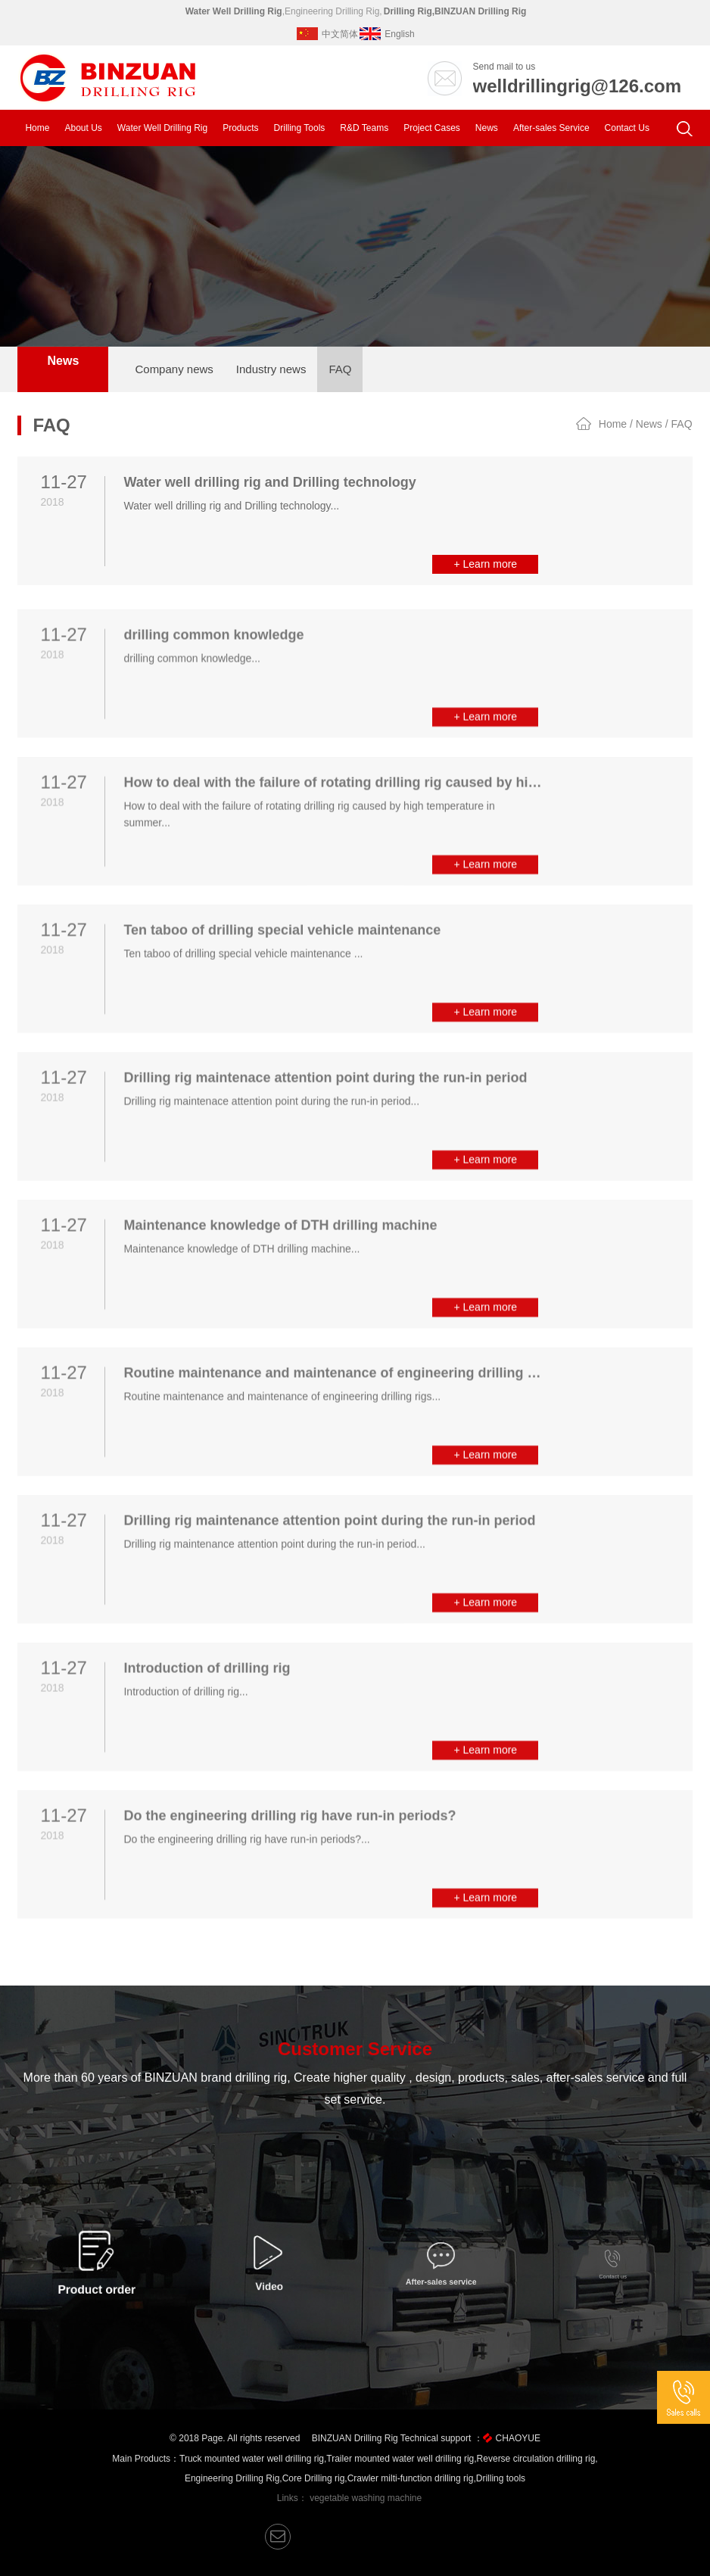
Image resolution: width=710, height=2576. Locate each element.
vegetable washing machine (366, 2498)
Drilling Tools (299, 128)
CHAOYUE (518, 2438)
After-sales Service (551, 128)
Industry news (271, 369)
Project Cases (431, 128)
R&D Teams (364, 128)
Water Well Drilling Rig (233, 11)
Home (37, 128)
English (387, 34)
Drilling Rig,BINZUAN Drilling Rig (455, 11)
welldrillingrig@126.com (577, 86)
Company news (174, 369)
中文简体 (327, 34)
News (486, 128)
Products (240, 128)
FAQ (340, 369)
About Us (82, 128)
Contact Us (627, 128)
